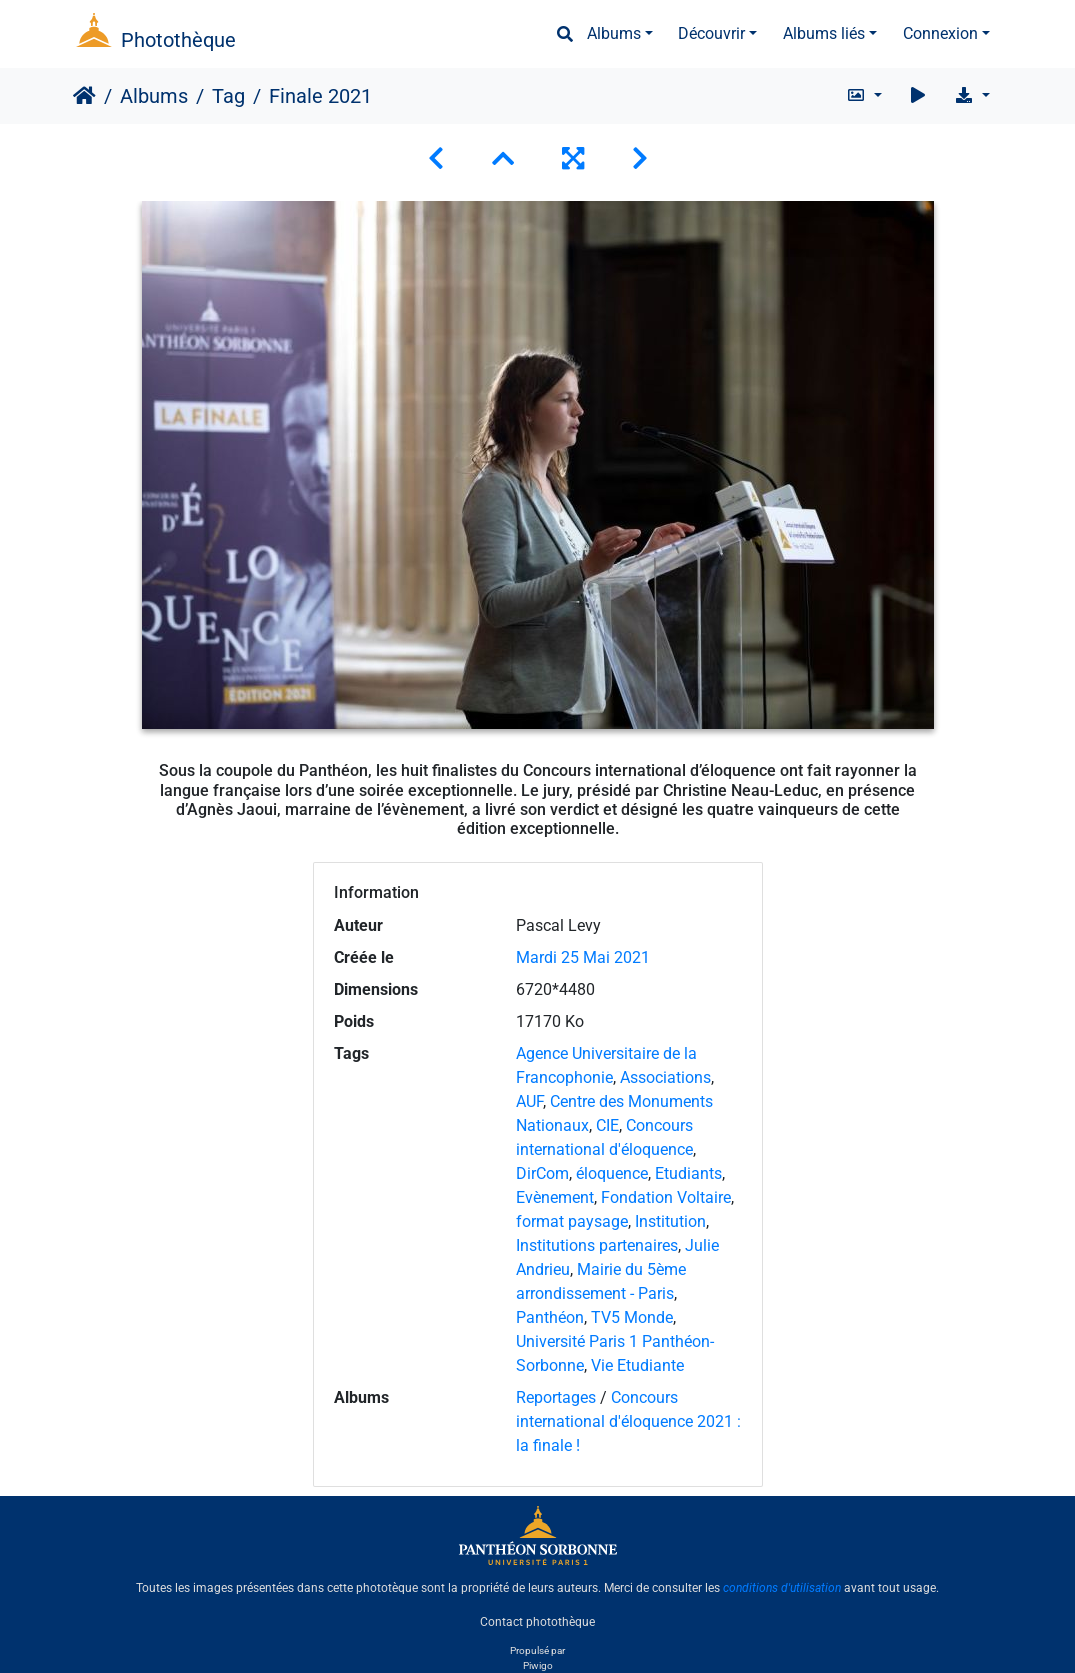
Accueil (84, 96)
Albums (614, 33)
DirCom (542, 1173)
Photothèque (178, 40)
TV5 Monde (632, 1317)
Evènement (555, 1197)
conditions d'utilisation (782, 1588)
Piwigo (538, 1665)
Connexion (940, 33)
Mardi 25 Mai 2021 (583, 957)
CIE (607, 1125)
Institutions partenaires (597, 1245)
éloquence (612, 1173)
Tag (228, 96)
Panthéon (550, 1317)
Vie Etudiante (637, 1365)
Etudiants (688, 1173)
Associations (665, 1077)
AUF (529, 1101)
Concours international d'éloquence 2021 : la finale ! (628, 1421)
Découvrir (711, 33)
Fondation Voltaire (666, 1197)
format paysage (572, 1221)
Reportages (556, 1397)
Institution (670, 1221)
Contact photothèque (537, 1622)
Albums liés (824, 33)
